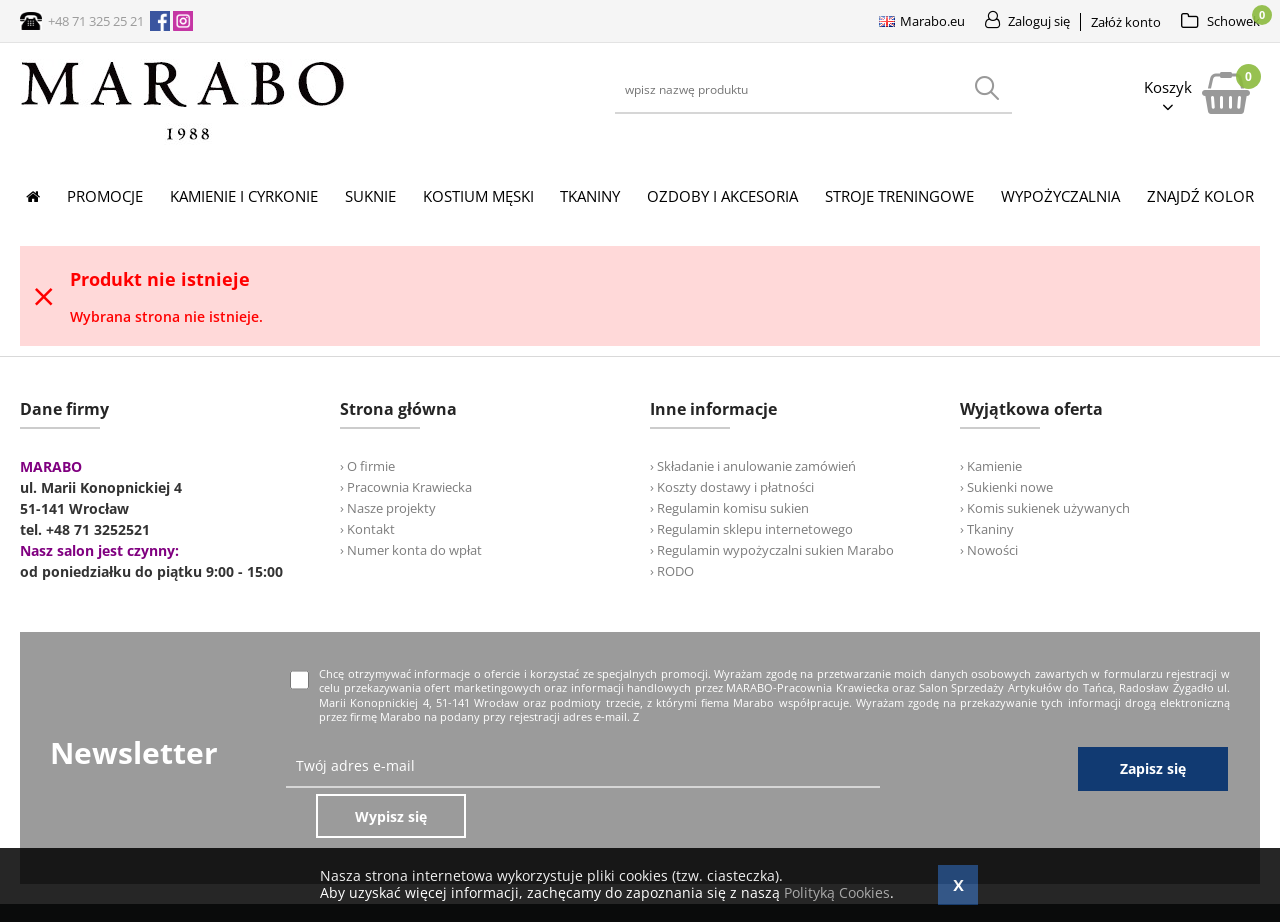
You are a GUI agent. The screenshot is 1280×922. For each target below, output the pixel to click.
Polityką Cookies (837, 892)
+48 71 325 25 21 (96, 21)
